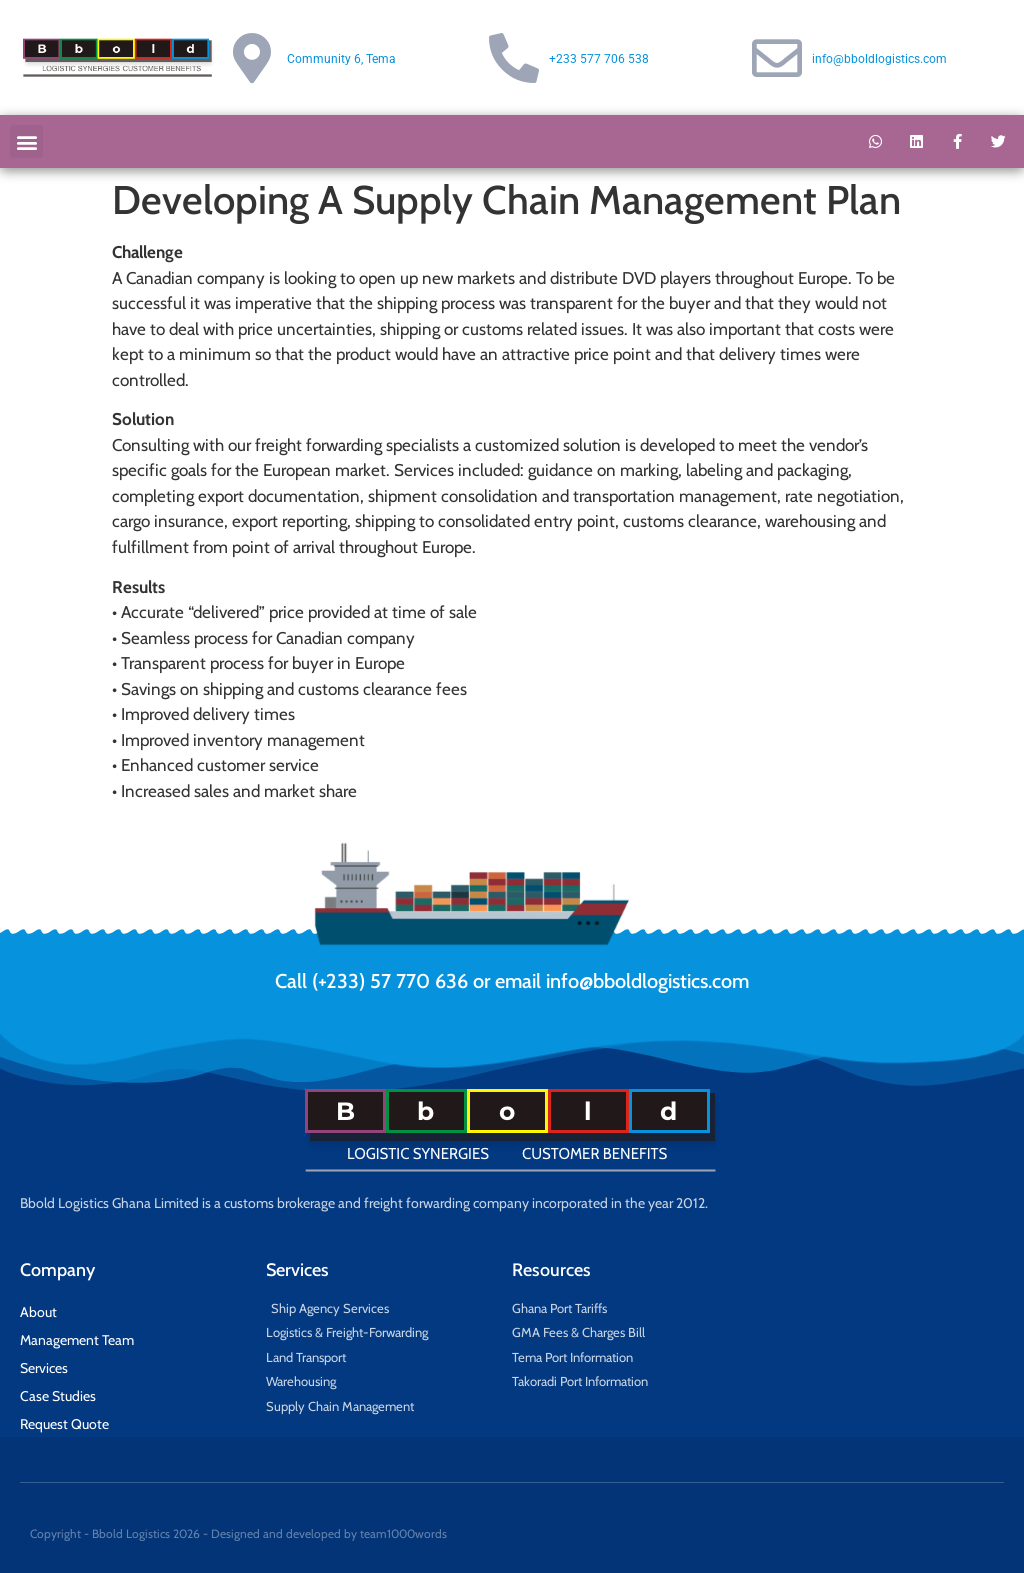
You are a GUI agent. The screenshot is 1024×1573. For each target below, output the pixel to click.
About (38, 1312)
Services (44, 1368)
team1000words (403, 1533)
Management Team (77, 1340)
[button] (26, 141)
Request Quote (64, 1424)
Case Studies (58, 1396)
